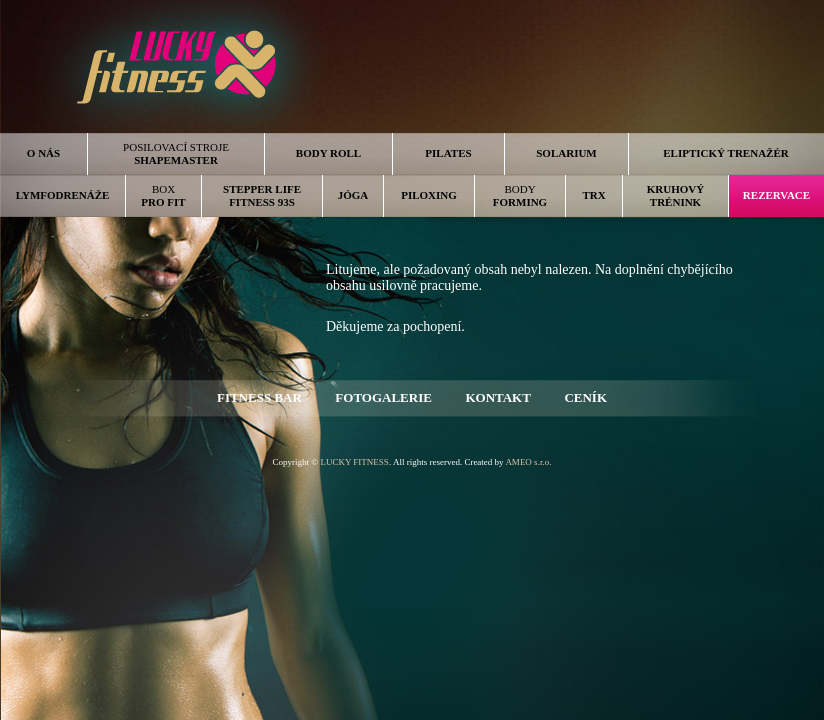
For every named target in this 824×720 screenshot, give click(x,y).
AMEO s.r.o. (528, 462)
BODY (520, 195)
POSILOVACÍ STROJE (176, 153)
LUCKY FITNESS (354, 462)
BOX (163, 195)
